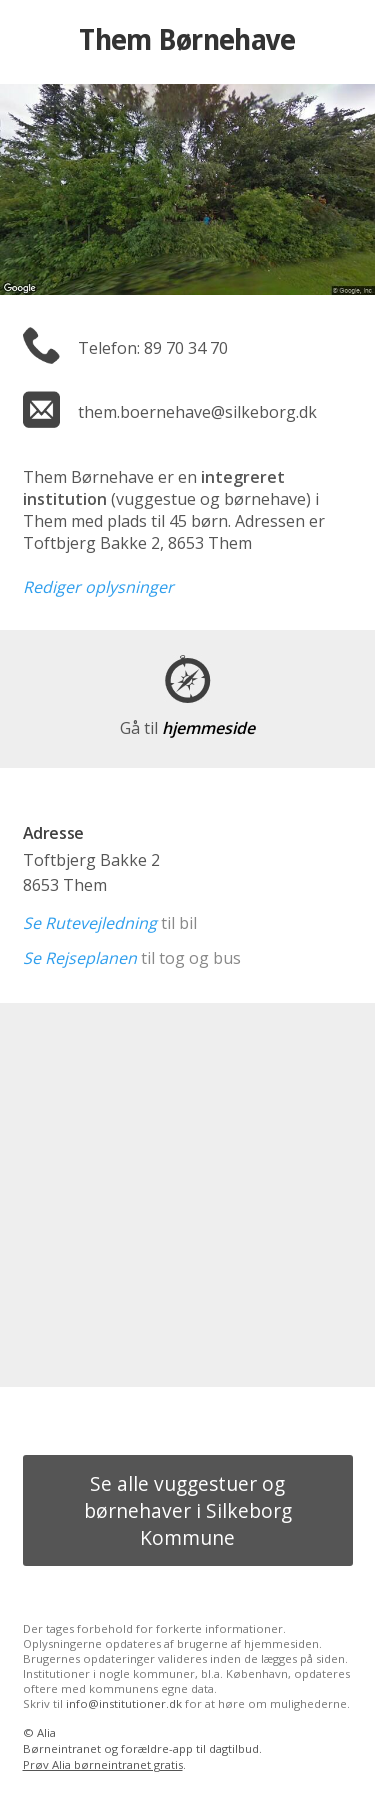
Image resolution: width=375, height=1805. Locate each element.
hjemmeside (187, 728)
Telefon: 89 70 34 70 (153, 348)
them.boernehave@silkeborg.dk (197, 412)
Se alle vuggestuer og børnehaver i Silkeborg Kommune (188, 1510)
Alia (46, 1732)
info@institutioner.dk (124, 1703)
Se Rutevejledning (90, 923)
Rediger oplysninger (98, 587)
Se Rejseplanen (80, 958)
